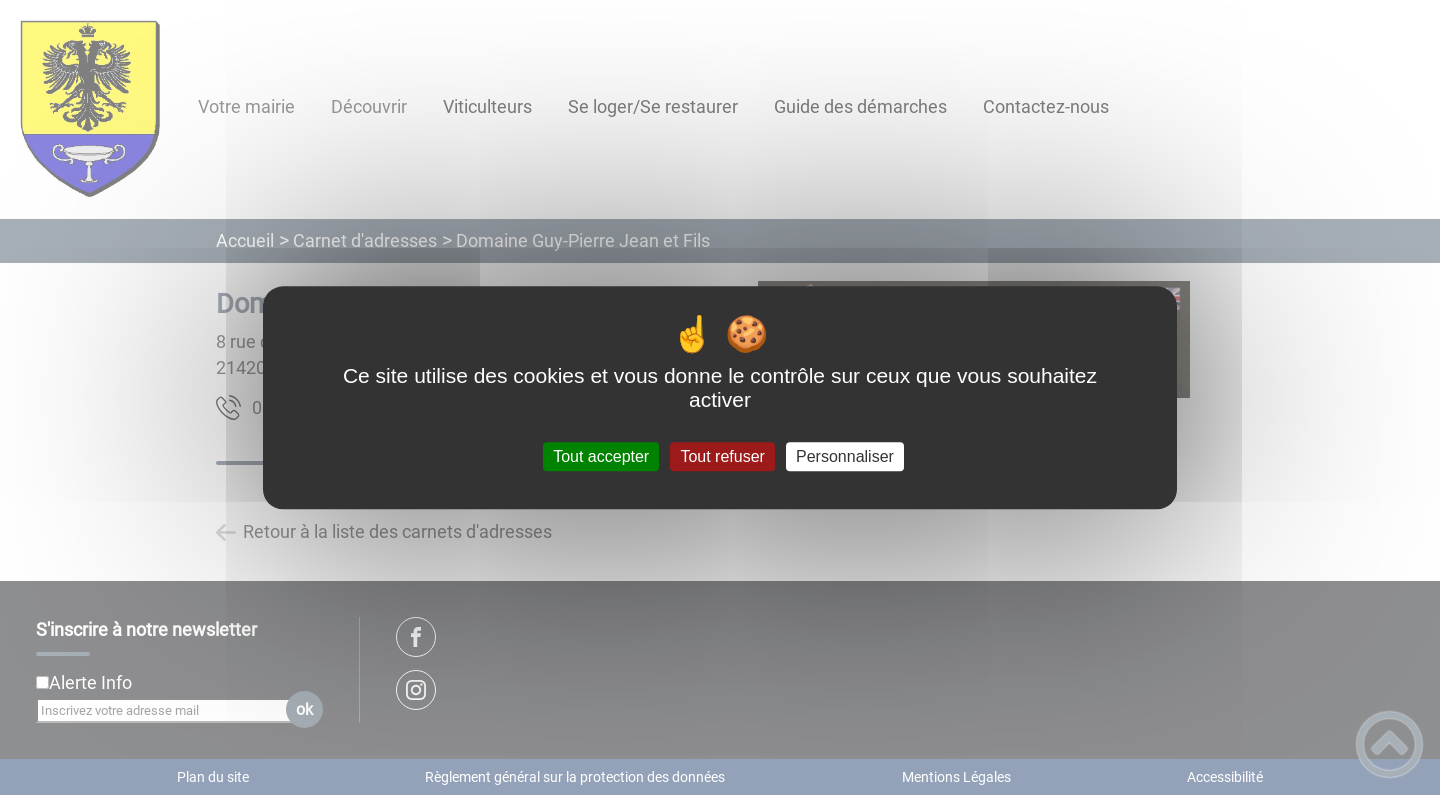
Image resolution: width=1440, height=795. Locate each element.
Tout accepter (601, 456)
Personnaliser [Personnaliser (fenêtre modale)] (845, 456)
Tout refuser (722, 456)
